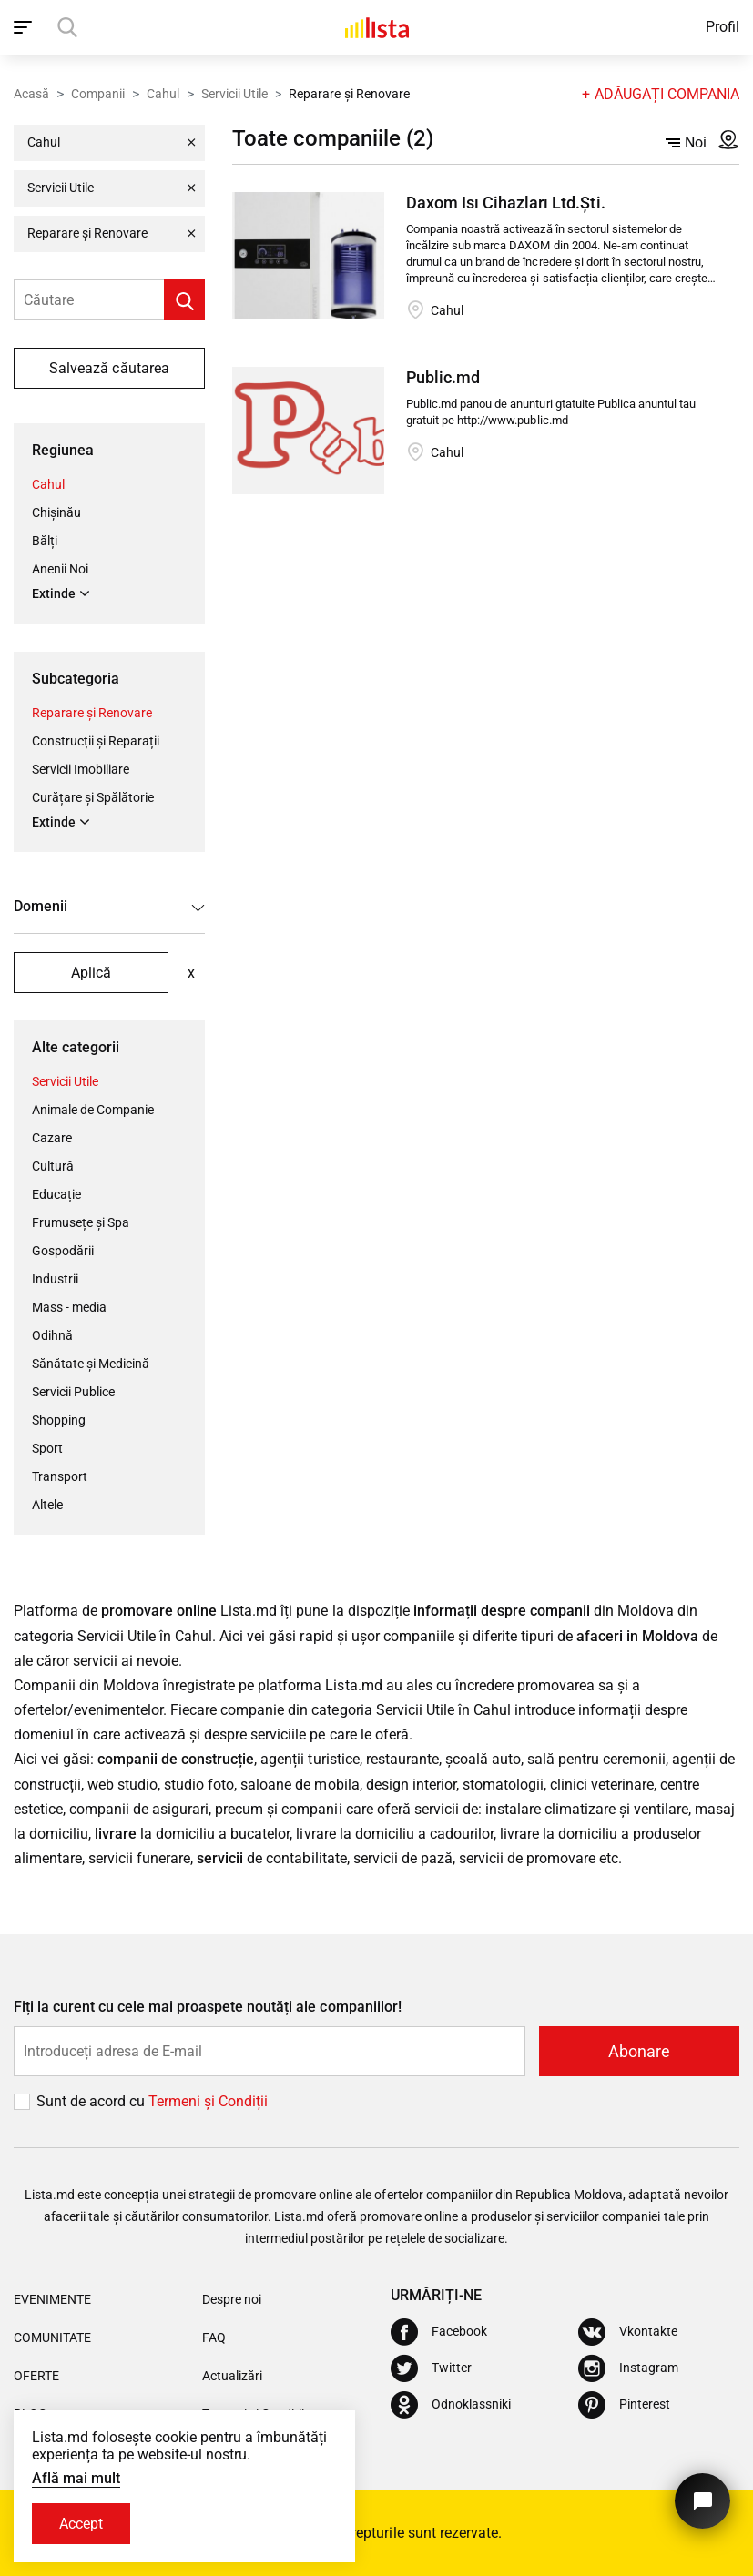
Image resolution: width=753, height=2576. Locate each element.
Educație (56, 1194)
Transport (59, 1476)
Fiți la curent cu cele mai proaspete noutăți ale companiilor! (208, 2006)
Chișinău (56, 512)
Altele (47, 1504)
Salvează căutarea (108, 368)
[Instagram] (628, 2368)
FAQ (214, 2337)
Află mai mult (76, 2478)
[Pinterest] (624, 2405)
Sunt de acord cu (92, 2101)
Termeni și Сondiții (208, 2101)
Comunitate (52, 2337)
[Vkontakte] (627, 2332)
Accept (81, 2523)
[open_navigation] (25, 27)
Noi (686, 142)
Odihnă (52, 1335)
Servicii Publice (73, 1391)
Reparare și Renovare (92, 712)
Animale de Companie (93, 1109)
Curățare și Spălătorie (93, 797)
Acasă (31, 93)
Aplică (91, 972)
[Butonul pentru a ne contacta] (702, 2501)
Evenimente (52, 2299)
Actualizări (232, 2375)
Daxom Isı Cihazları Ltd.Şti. (505, 202)
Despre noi (231, 2299)
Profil (722, 26)
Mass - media (69, 1307)
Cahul (163, 93)
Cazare (52, 1138)
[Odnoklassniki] (451, 2405)
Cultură (53, 1166)
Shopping (59, 1420)
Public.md (443, 377)
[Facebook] (439, 2332)
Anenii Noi (60, 569)
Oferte (36, 2375)
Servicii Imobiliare (80, 769)
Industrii (55, 1279)
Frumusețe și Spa (80, 1222)
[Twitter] (431, 2368)
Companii (98, 93)
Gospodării (63, 1250)
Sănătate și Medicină (90, 1363)
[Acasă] (377, 27)
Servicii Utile (234, 93)
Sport (47, 1448)
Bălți (44, 540)
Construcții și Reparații (95, 741)
